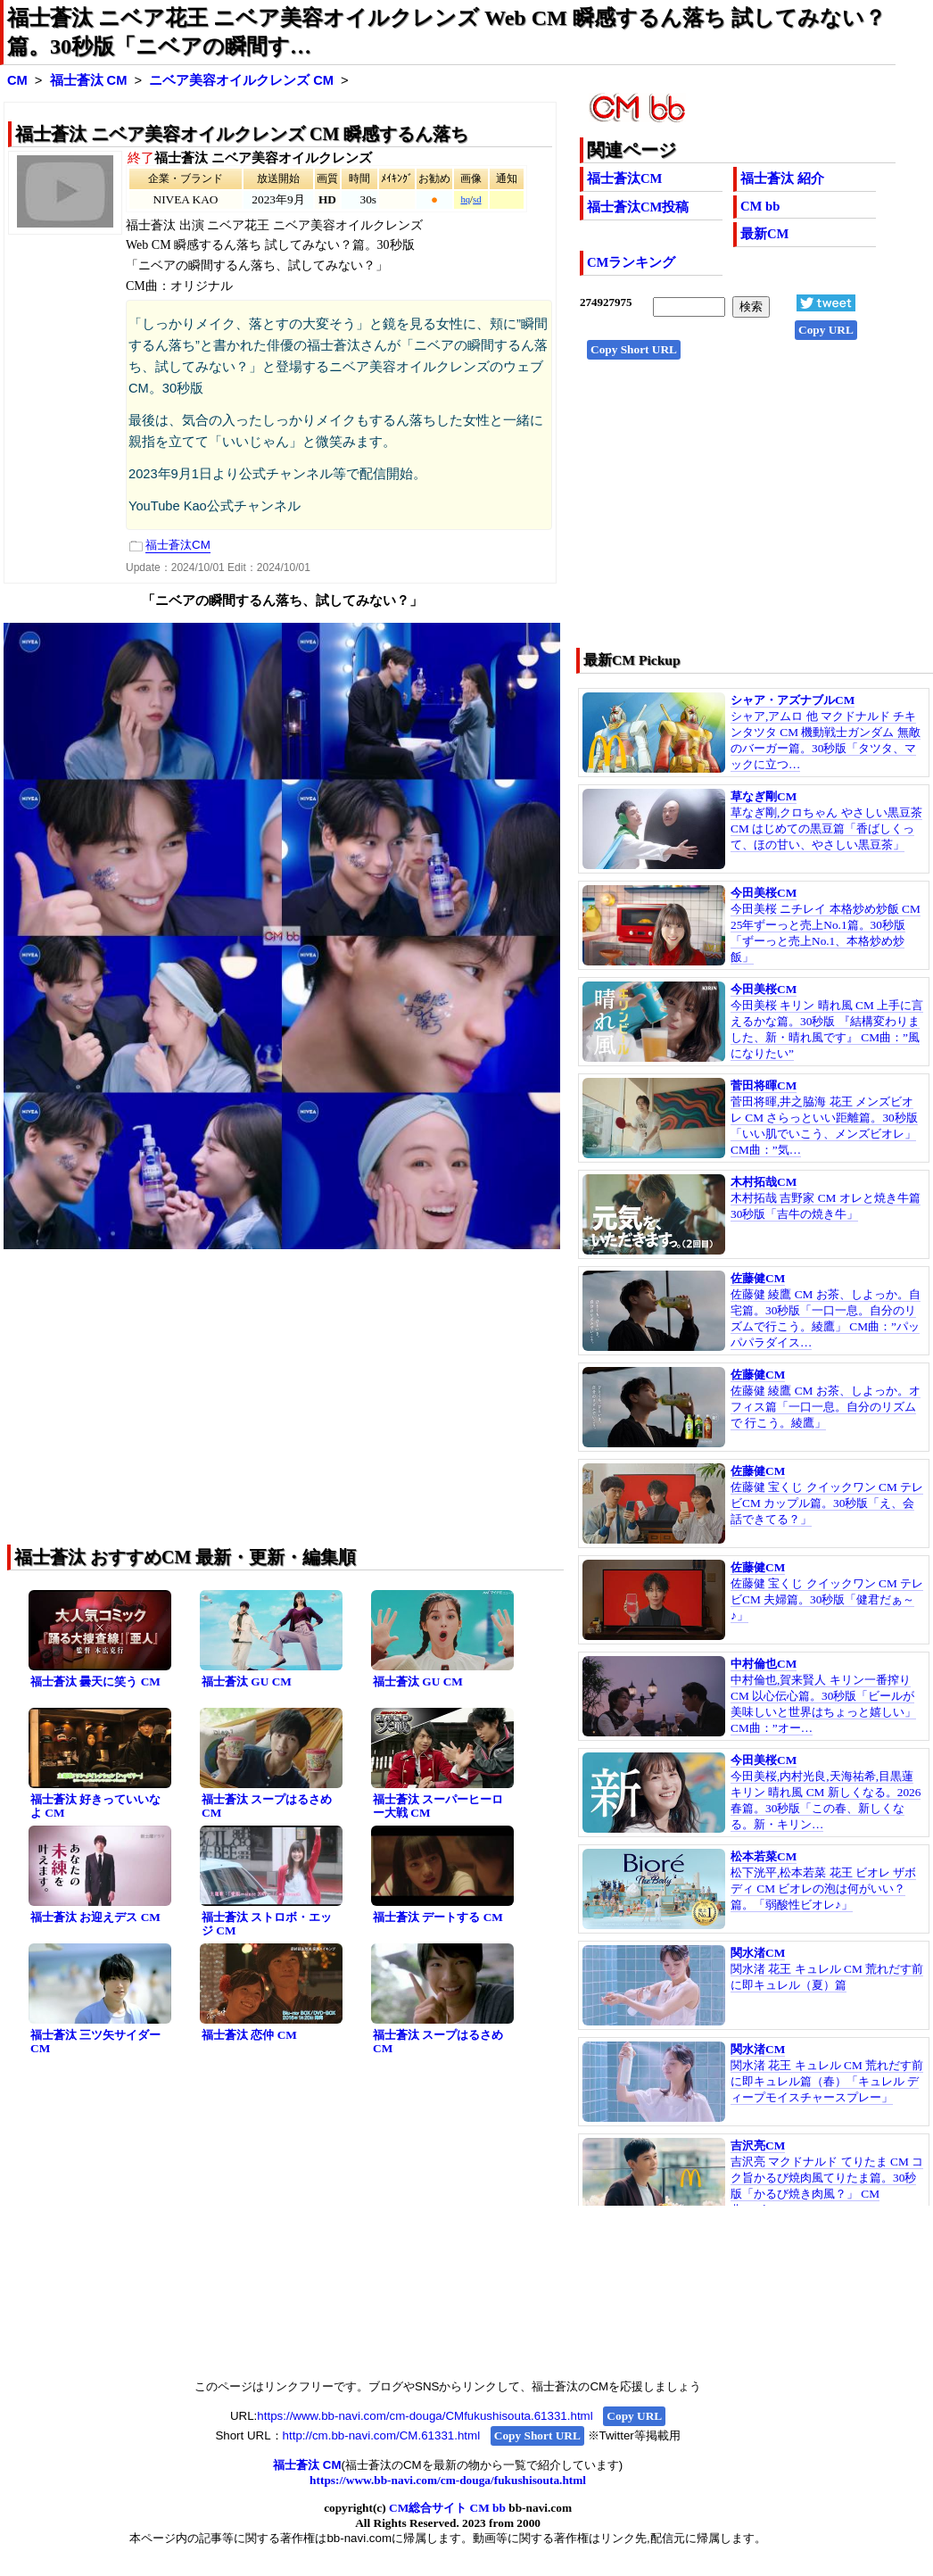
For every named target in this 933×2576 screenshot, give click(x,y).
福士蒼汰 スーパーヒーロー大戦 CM (438, 1806)
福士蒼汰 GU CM (247, 1681)
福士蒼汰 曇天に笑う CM (95, 1681)
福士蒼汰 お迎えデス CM (95, 1917)
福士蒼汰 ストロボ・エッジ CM (267, 1923)
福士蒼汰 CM (89, 80)
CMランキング (631, 262)
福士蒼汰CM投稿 (638, 207)
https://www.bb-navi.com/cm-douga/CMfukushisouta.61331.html (424, 2416)
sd (477, 199)
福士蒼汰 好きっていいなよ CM (95, 1806)
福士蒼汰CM (624, 178)
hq (465, 199)
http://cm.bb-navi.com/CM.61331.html (381, 2435)
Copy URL (826, 329)
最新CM (764, 234)
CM (17, 80)
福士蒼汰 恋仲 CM (249, 2035)
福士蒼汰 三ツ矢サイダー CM (95, 2041)
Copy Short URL (633, 349)
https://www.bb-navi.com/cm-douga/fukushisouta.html (448, 2480)
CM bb (760, 206)
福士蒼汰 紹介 (782, 178)
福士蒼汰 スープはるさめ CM (267, 1806)
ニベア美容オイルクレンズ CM (241, 80)
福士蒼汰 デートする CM (438, 1917)
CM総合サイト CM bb (447, 2507)
